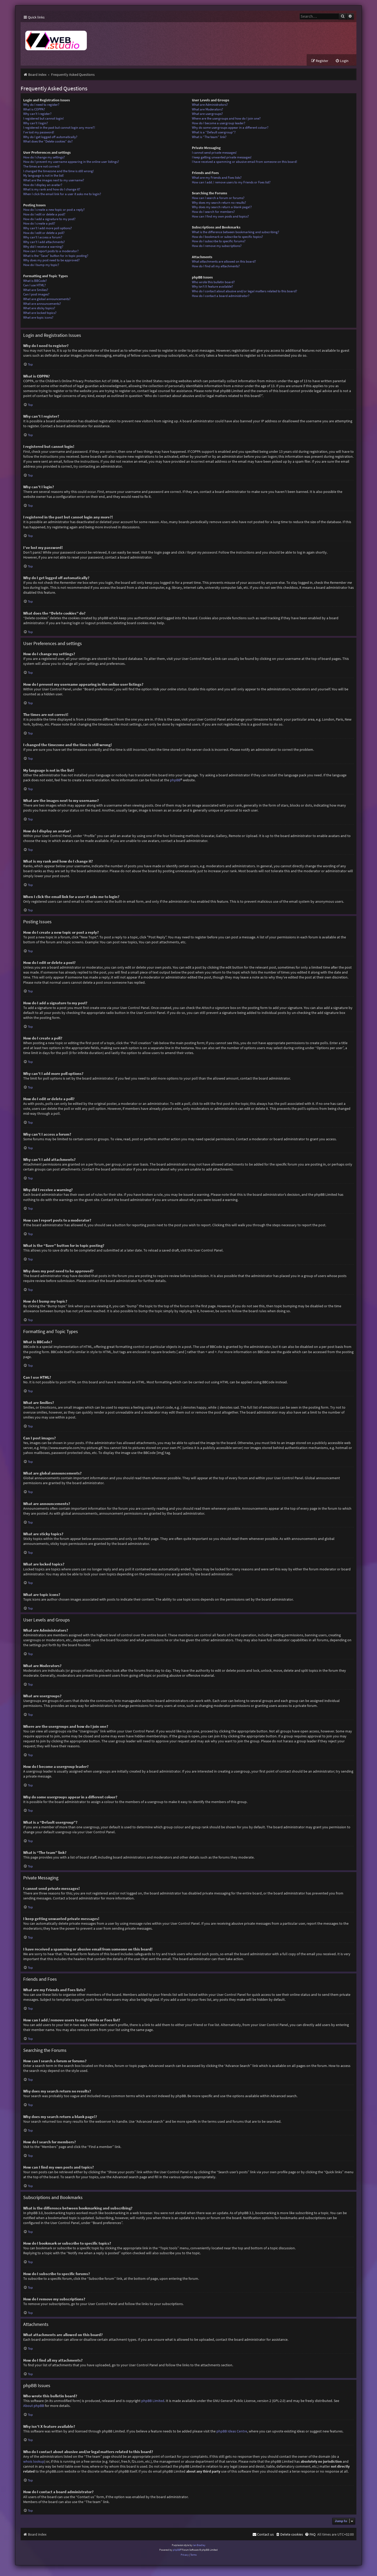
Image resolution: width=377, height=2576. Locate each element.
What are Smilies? (35, 290)
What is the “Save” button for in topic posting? (55, 256)
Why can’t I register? (37, 114)
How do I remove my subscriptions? (217, 246)
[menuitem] (342, 61)
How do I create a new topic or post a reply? (54, 210)
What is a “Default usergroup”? (214, 133)
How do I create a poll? (39, 224)
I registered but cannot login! (43, 119)
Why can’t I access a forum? (42, 238)
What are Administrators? (210, 105)
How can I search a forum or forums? (218, 198)
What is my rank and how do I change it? (51, 190)
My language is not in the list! (43, 176)
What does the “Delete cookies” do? (48, 142)
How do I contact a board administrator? (221, 296)
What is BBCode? (35, 281)
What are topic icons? (38, 317)
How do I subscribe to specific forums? (219, 241)
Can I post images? (36, 295)
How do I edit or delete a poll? (44, 233)
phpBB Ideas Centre (231, 2431)
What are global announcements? (47, 299)
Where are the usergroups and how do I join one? (226, 119)
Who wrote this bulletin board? (213, 282)
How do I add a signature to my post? (49, 219)
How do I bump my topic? (41, 265)
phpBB (175, 780)
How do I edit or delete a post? (44, 215)
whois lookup (33, 2462)
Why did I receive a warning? (43, 247)
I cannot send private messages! (214, 153)
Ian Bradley (199, 2545)
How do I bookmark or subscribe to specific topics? (227, 237)
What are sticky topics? (39, 308)
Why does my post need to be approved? (51, 260)
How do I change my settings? (44, 157)
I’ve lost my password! (38, 133)
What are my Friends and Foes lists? (217, 178)
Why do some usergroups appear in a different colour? (230, 128)
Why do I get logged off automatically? (50, 137)
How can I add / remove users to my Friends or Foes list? (231, 182)
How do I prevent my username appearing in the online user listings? (71, 162)
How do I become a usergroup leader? (218, 123)
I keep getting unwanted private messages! (222, 157)
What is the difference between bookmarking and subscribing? (235, 232)
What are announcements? (42, 304)
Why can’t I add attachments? (44, 242)
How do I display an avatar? (42, 185)
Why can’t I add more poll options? (47, 228)
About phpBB (33, 2406)
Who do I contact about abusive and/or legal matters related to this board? (244, 291)
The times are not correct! (41, 167)
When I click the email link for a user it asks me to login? (62, 194)
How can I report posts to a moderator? (51, 251)
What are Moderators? (207, 109)
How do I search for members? (213, 212)
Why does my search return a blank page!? (222, 207)
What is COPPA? (34, 109)
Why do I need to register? (41, 105)
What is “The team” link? (209, 137)
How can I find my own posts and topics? (220, 216)
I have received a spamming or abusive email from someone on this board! (244, 162)
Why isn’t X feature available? (212, 287)
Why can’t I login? (35, 123)
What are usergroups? (207, 114)
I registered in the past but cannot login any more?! (59, 128)
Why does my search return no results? (219, 203)
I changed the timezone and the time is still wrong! (58, 171)
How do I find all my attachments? (216, 266)
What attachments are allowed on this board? (224, 262)
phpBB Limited (152, 2401)
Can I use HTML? (34, 285)
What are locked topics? (40, 313)
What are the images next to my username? (53, 180)
